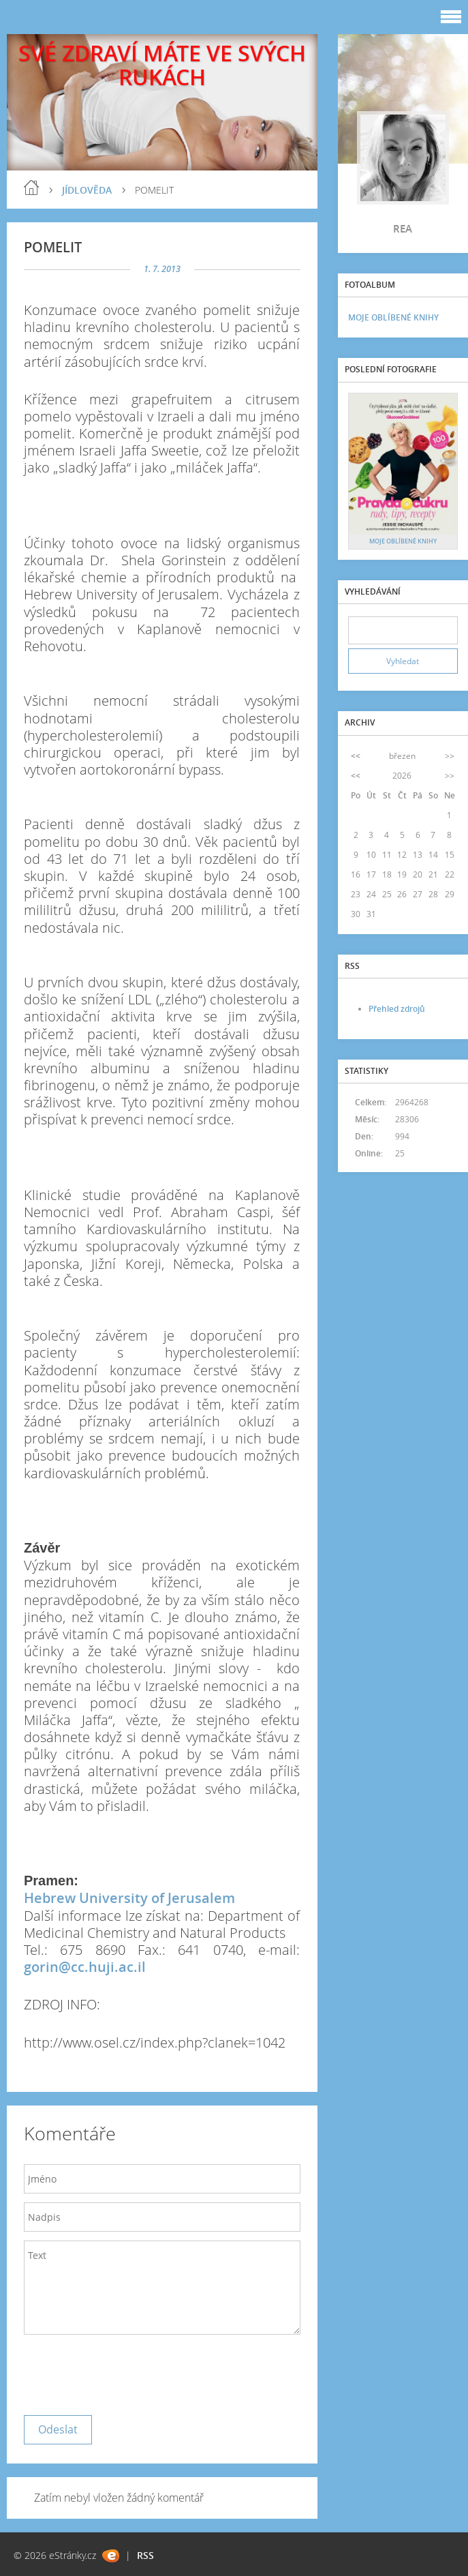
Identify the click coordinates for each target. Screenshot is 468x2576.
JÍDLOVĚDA (87, 189)
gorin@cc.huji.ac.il (85, 1967)
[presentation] (127, 2371)
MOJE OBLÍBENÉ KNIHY (393, 317)
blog (31, 187)
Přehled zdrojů (397, 1009)
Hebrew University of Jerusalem (129, 1898)
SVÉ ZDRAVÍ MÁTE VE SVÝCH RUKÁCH (162, 64)
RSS (145, 2555)
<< (355, 756)
